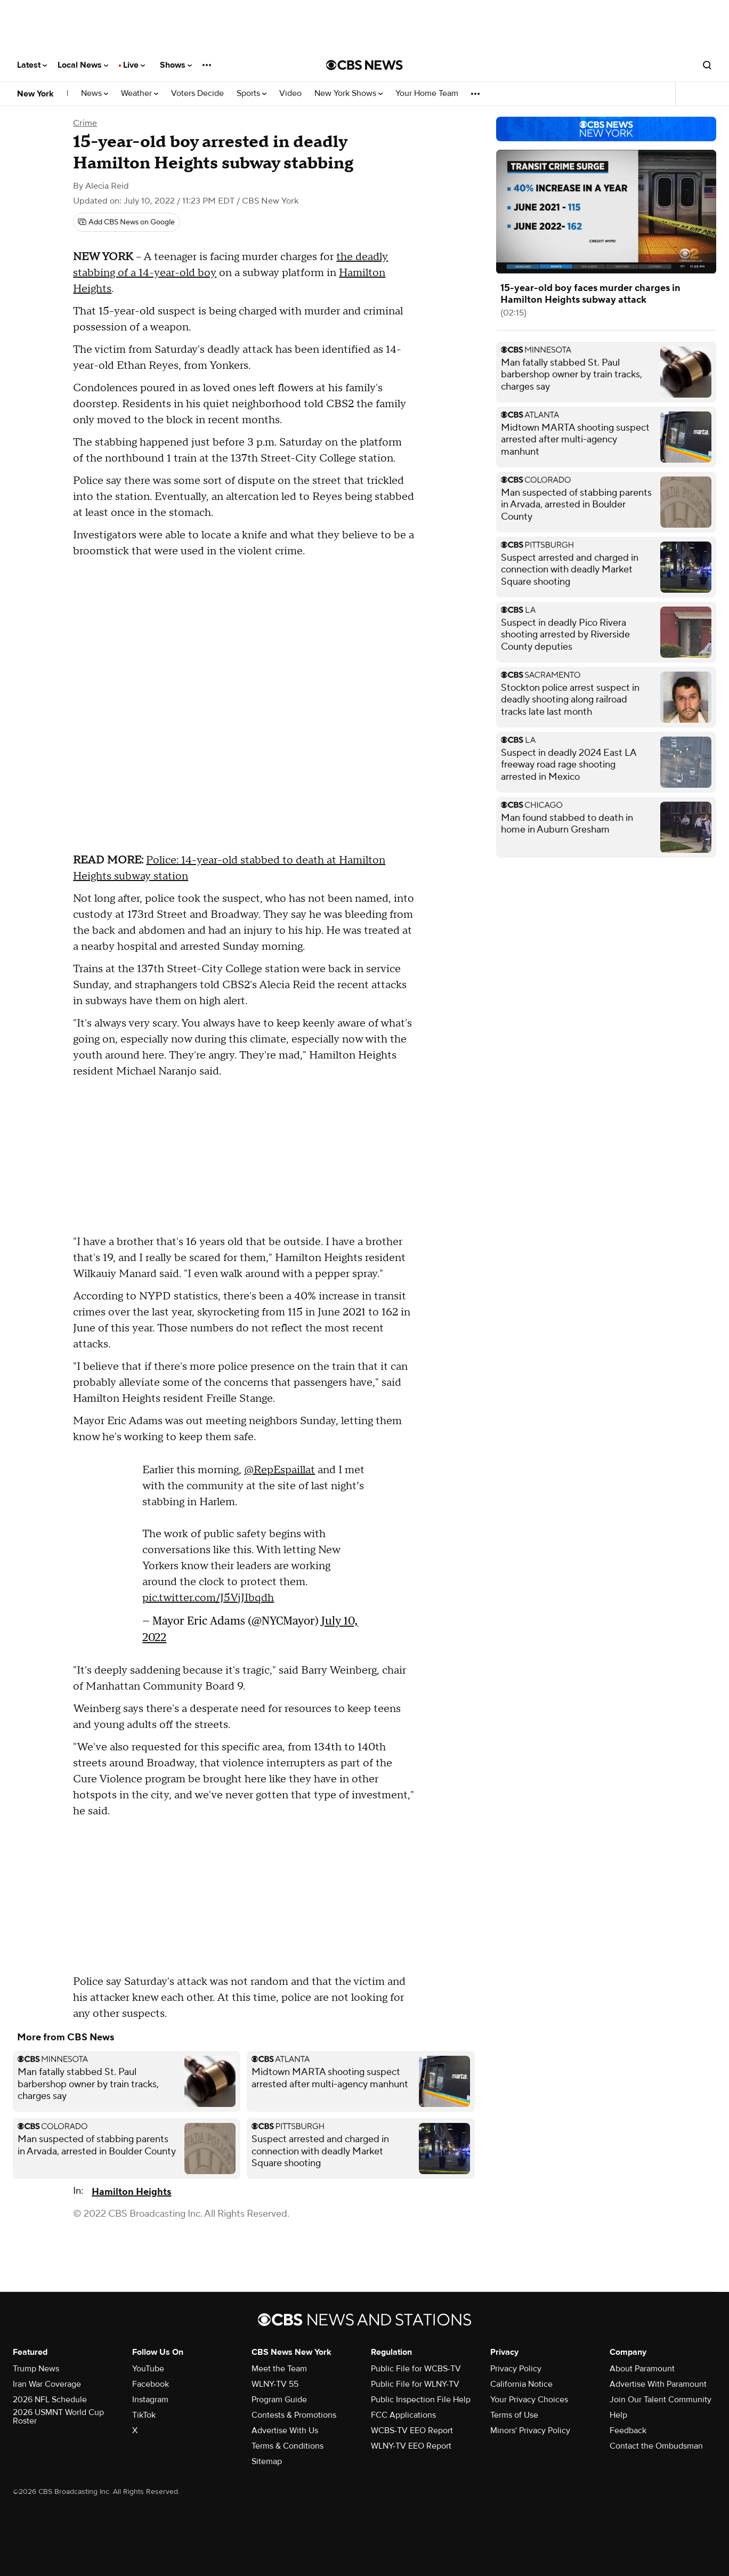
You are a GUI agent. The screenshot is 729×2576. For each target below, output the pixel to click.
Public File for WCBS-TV (416, 2368)
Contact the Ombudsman (656, 2446)
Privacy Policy (515, 2368)
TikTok (144, 2415)
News (94, 93)
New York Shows (348, 93)
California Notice (521, 2384)
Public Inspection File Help (421, 2399)
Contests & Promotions (294, 2415)
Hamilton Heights (131, 2192)
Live (134, 65)
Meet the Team (279, 2368)
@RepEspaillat (279, 1470)
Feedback (628, 2430)
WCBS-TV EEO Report (412, 2430)
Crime (85, 123)
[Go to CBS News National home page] (364, 65)
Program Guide (279, 2399)
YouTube (148, 2368)
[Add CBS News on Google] (126, 222)
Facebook (150, 2384)
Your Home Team (426, 93)
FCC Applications (403, 2415)
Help (618, 2415)
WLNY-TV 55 (275, 2384)
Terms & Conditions (287, 2446)
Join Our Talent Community (660, 2399)
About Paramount (642, 2368)
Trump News (36, 2368)
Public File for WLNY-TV (415, 2384)
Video (290, 93)
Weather (139, 93)
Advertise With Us (285, 2430)
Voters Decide (197, 93)
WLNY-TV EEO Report (411, 2446)
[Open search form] (707, 65)
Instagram (150, 2399)
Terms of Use (514, 2415)
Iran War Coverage (47, 2384)
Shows (176, 65)
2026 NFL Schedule (50, 2399)
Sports (251, 93)
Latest (32, 65)
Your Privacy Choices (529, 2399)
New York (35, 93)
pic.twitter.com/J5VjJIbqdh (208, 1598)
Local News (83, 65)
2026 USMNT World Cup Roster (58, 2416)
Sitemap (267, 2461)
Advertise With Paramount (658, 2384)
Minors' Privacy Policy (530, 2430)
